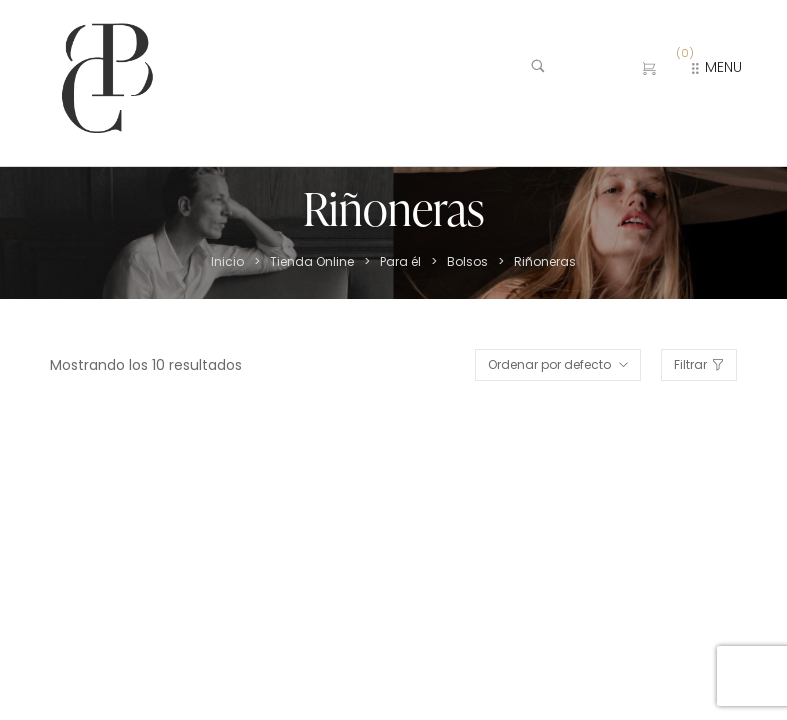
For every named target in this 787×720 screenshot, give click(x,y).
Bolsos (467, 262)
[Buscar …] (569, 68)
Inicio (227, 262)
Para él (400, 262)
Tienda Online (312, 262)
